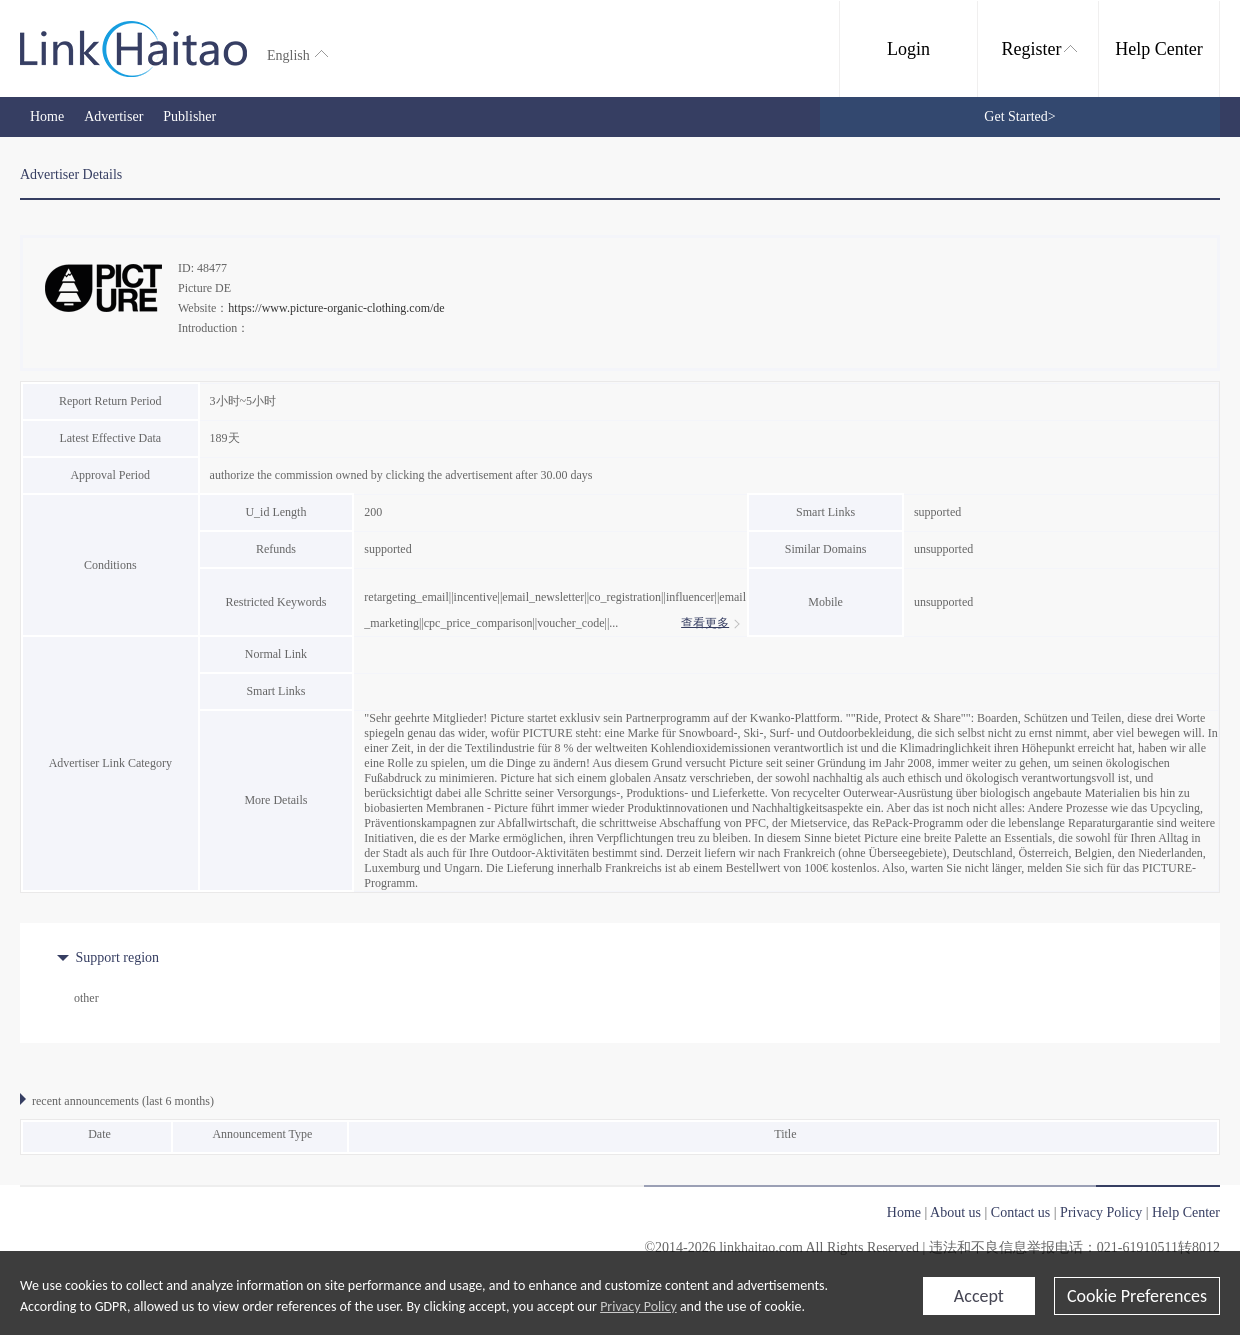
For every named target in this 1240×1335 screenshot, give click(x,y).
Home (47, 116)
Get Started (1019, 116)
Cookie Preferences (1137, 1296)
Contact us (1021, 1212)
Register (1039, 49)
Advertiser (113, 116)
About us (955, 1212)
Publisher (189, 116)
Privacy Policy (638, 1306)
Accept (979, 1296)
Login (908, 49)
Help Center (1158, 49)
